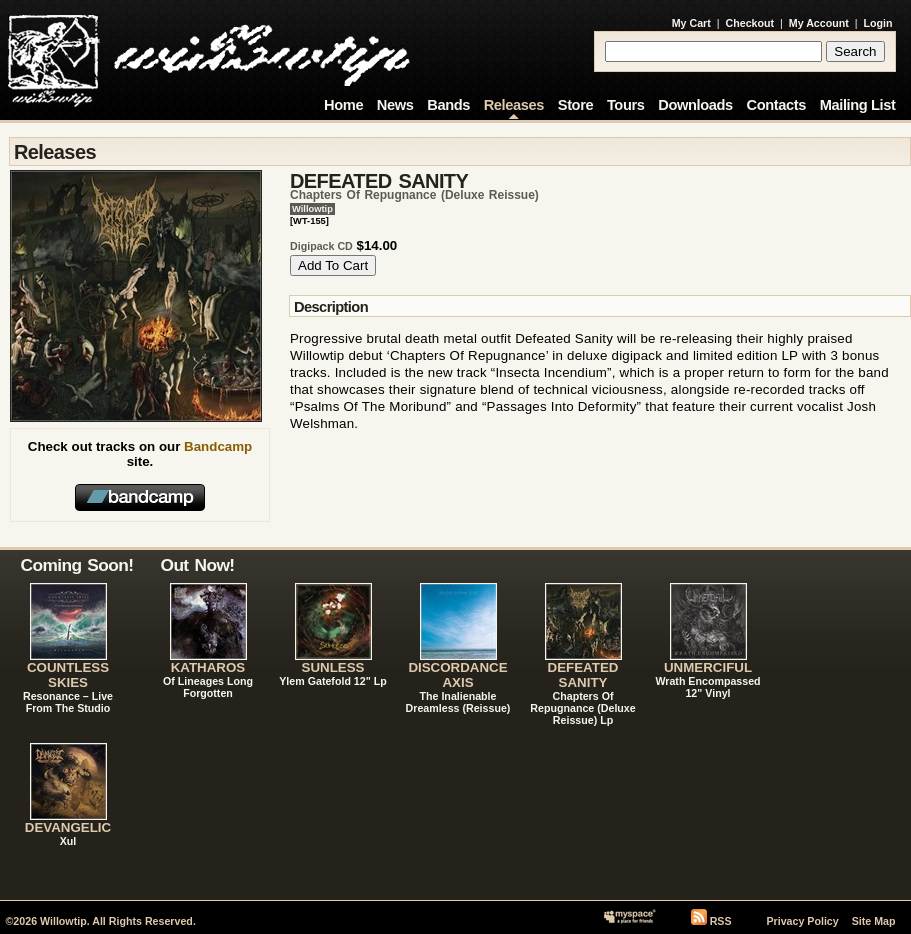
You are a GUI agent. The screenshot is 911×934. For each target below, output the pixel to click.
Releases (514, 105)
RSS (721, 921)
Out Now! (198, 565)
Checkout (750, 23)
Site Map (874, 921)
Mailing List (858, 105)
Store (575, 105)
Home (343, 105)
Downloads (695, 105)
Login (878, 23)
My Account (819, 23)
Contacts (776, 105)
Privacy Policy (802, 921)
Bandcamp (218, 446)
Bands (448, 105)
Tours (626, 105)
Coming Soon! (77, 565)
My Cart (691, 23)
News (395, 105)
